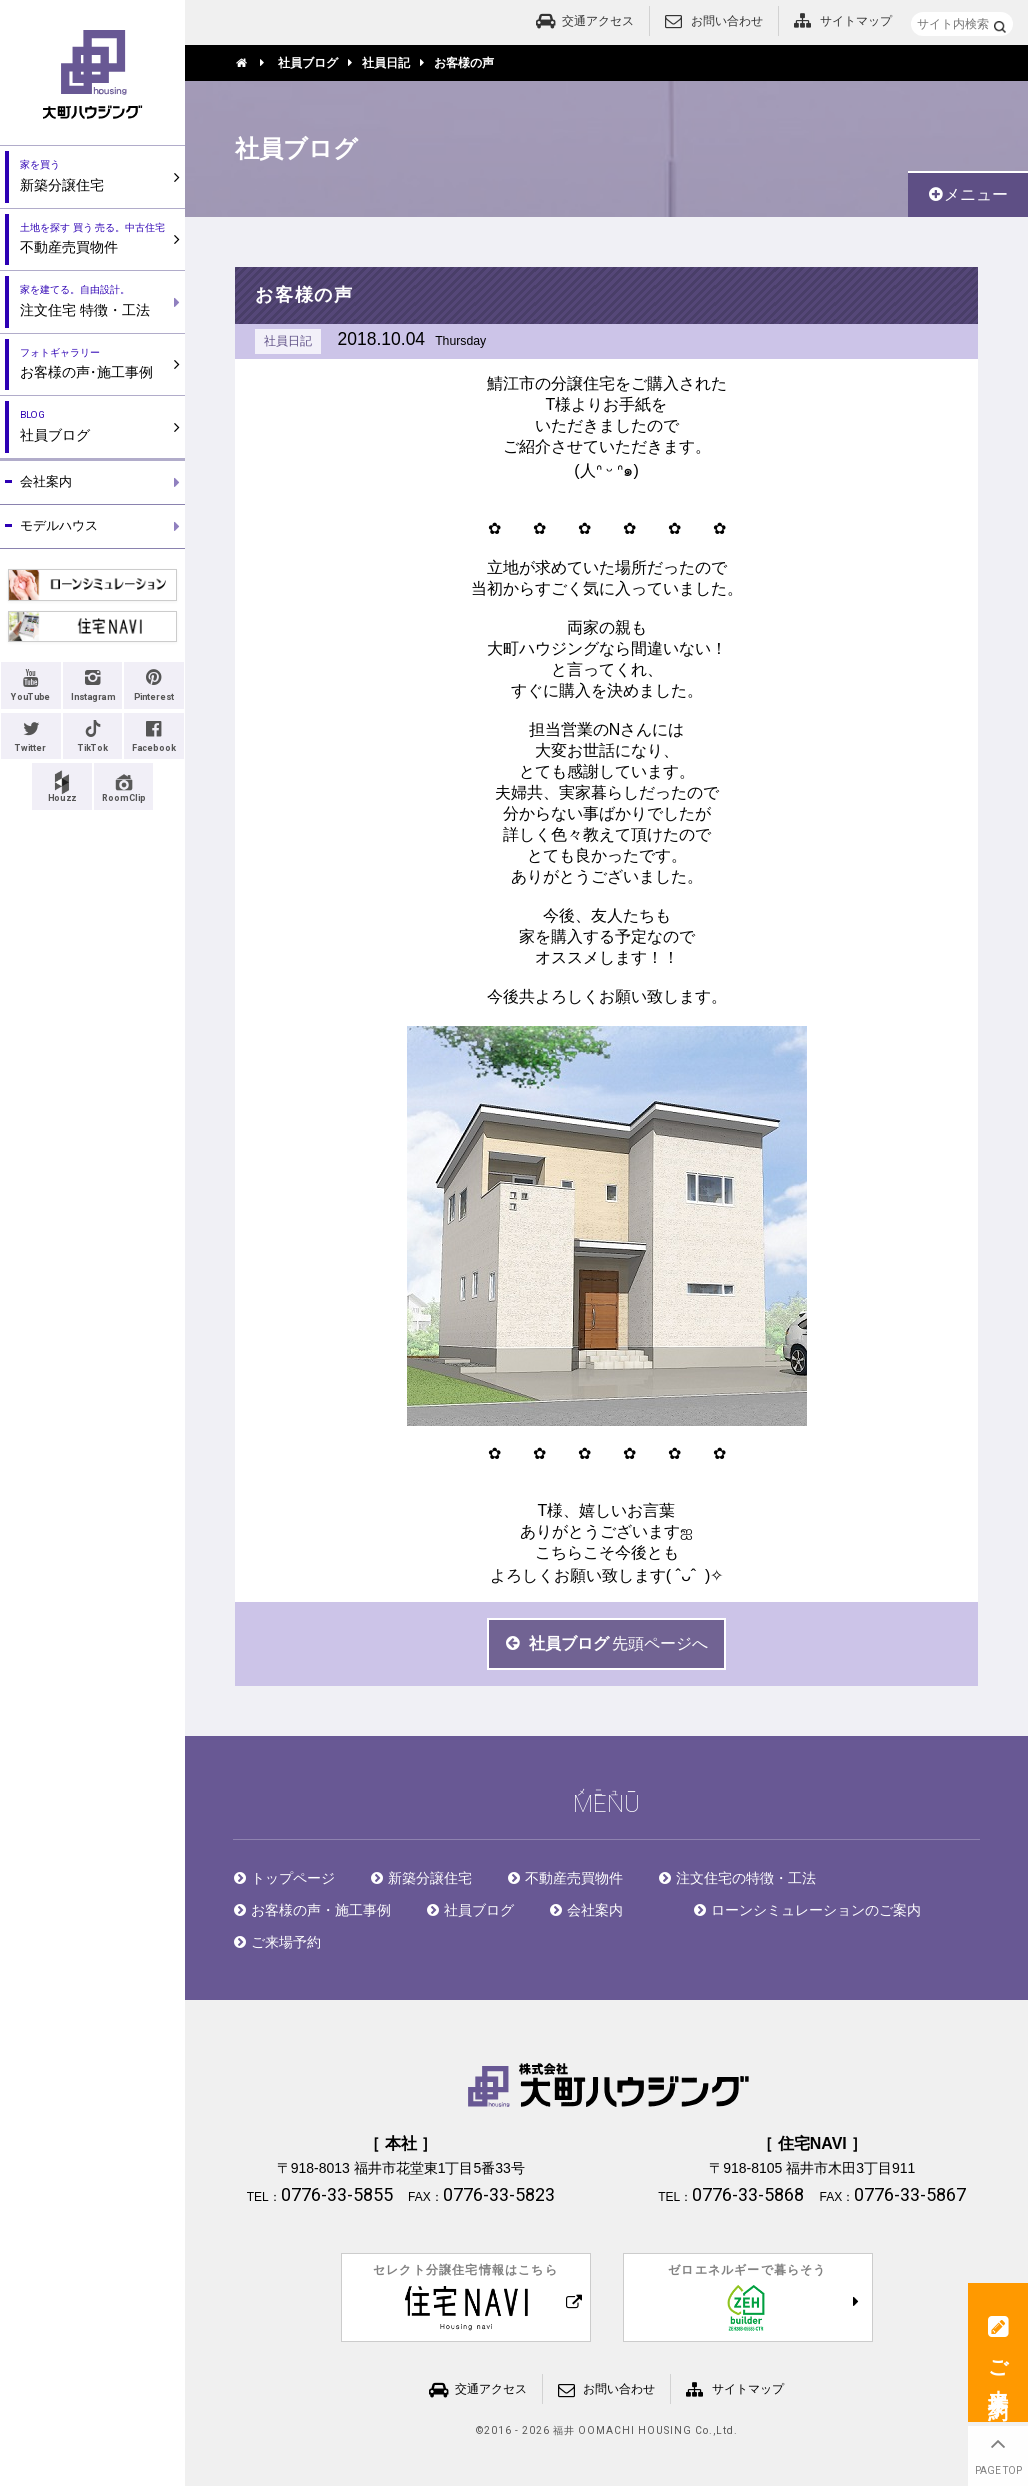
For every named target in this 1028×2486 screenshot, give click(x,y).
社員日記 (288, 341)
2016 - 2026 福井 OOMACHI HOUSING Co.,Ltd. (611, 2431)
